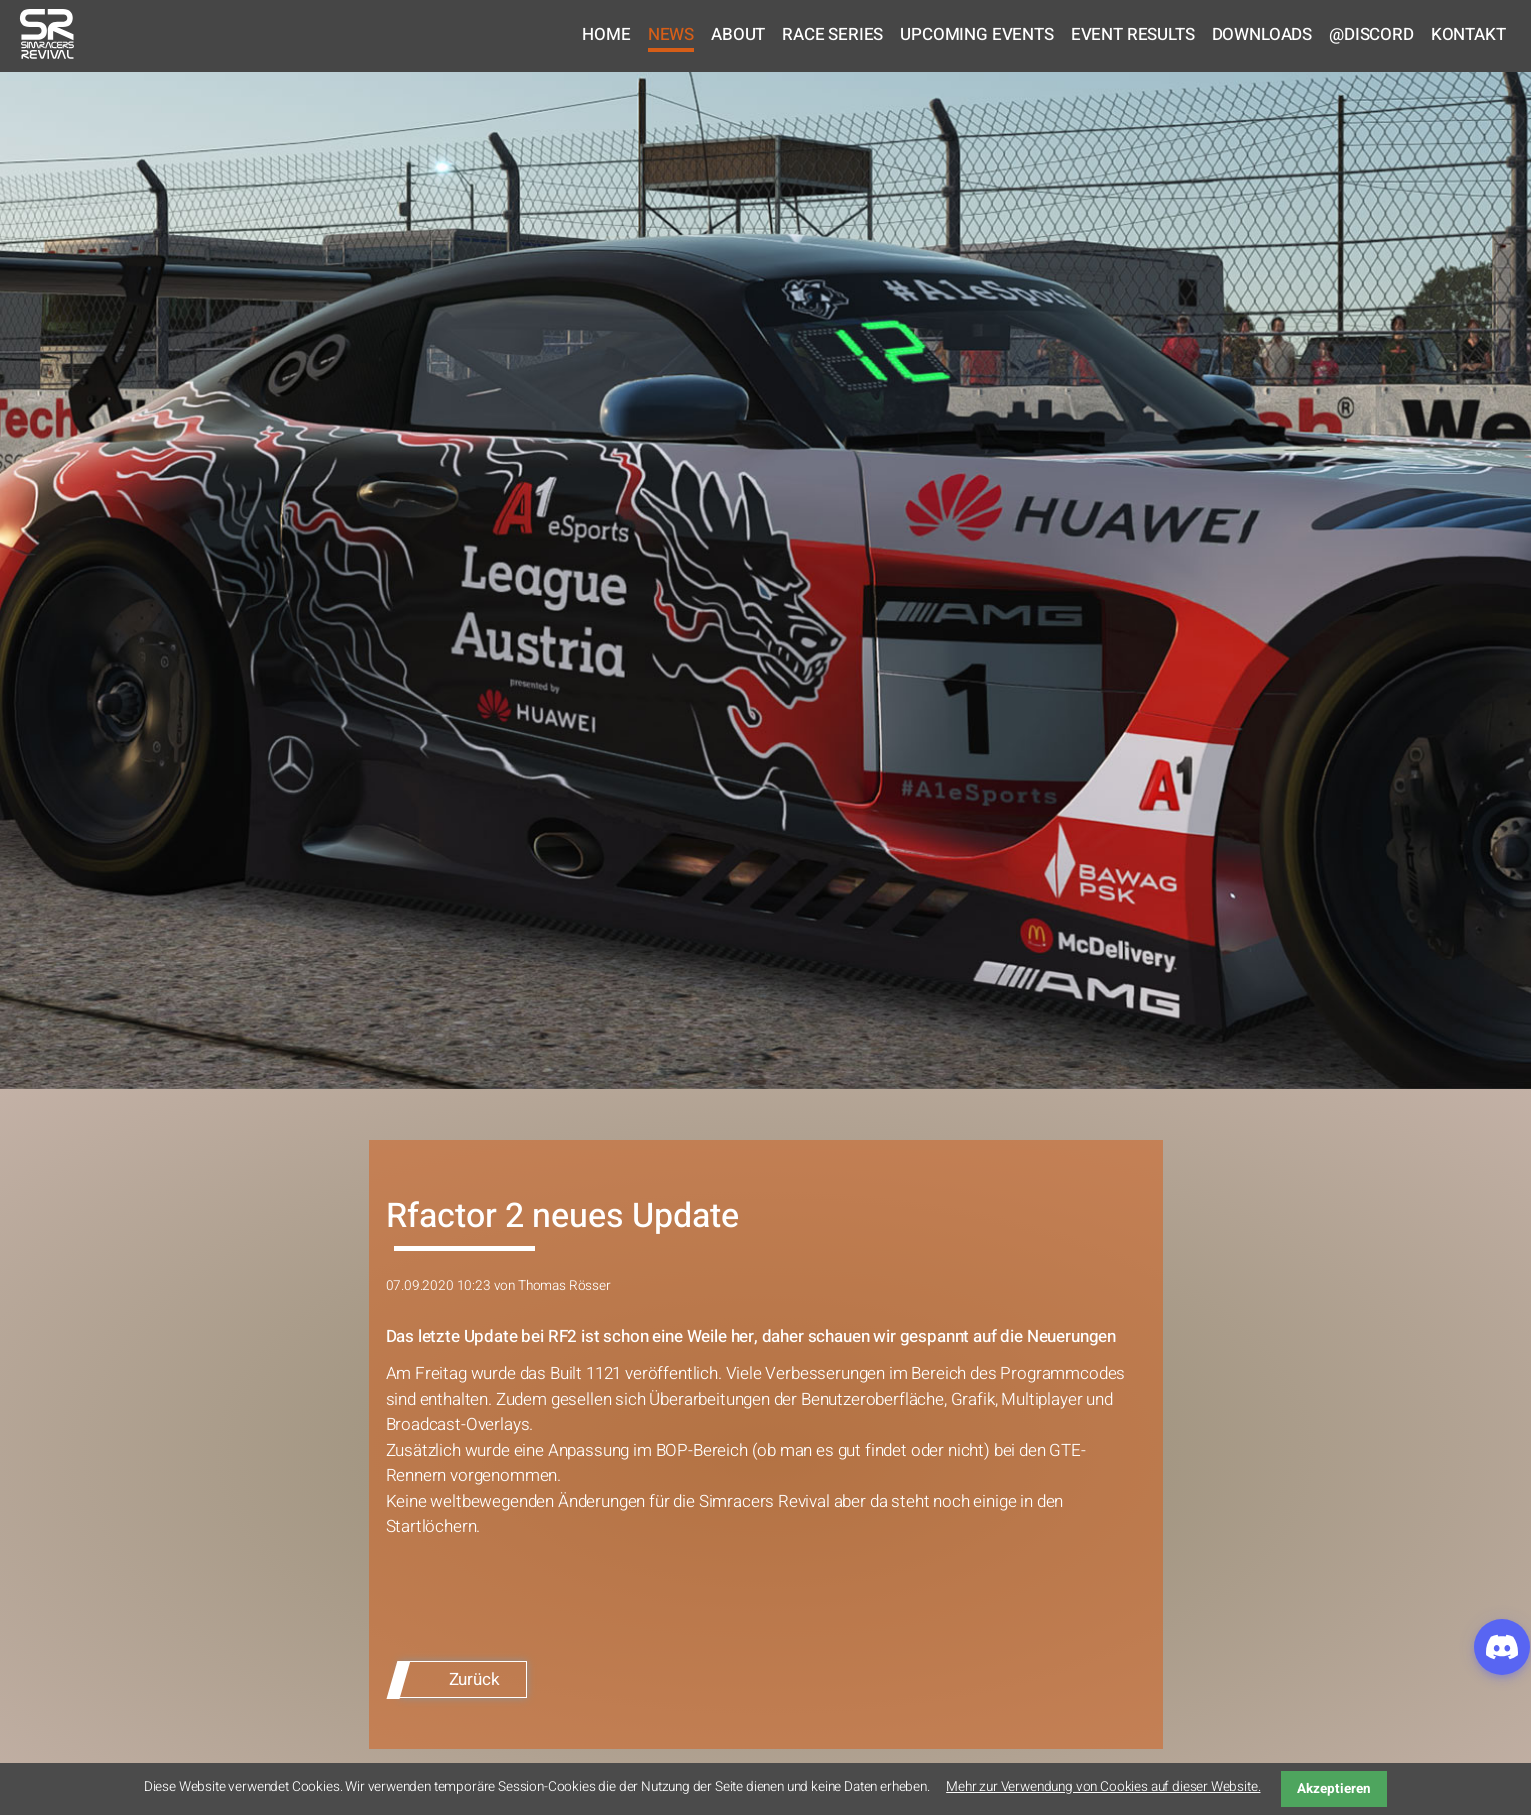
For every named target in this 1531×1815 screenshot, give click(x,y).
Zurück (474, 1679)
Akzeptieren (1334, 1789)
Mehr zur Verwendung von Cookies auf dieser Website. (1103, 1787)
